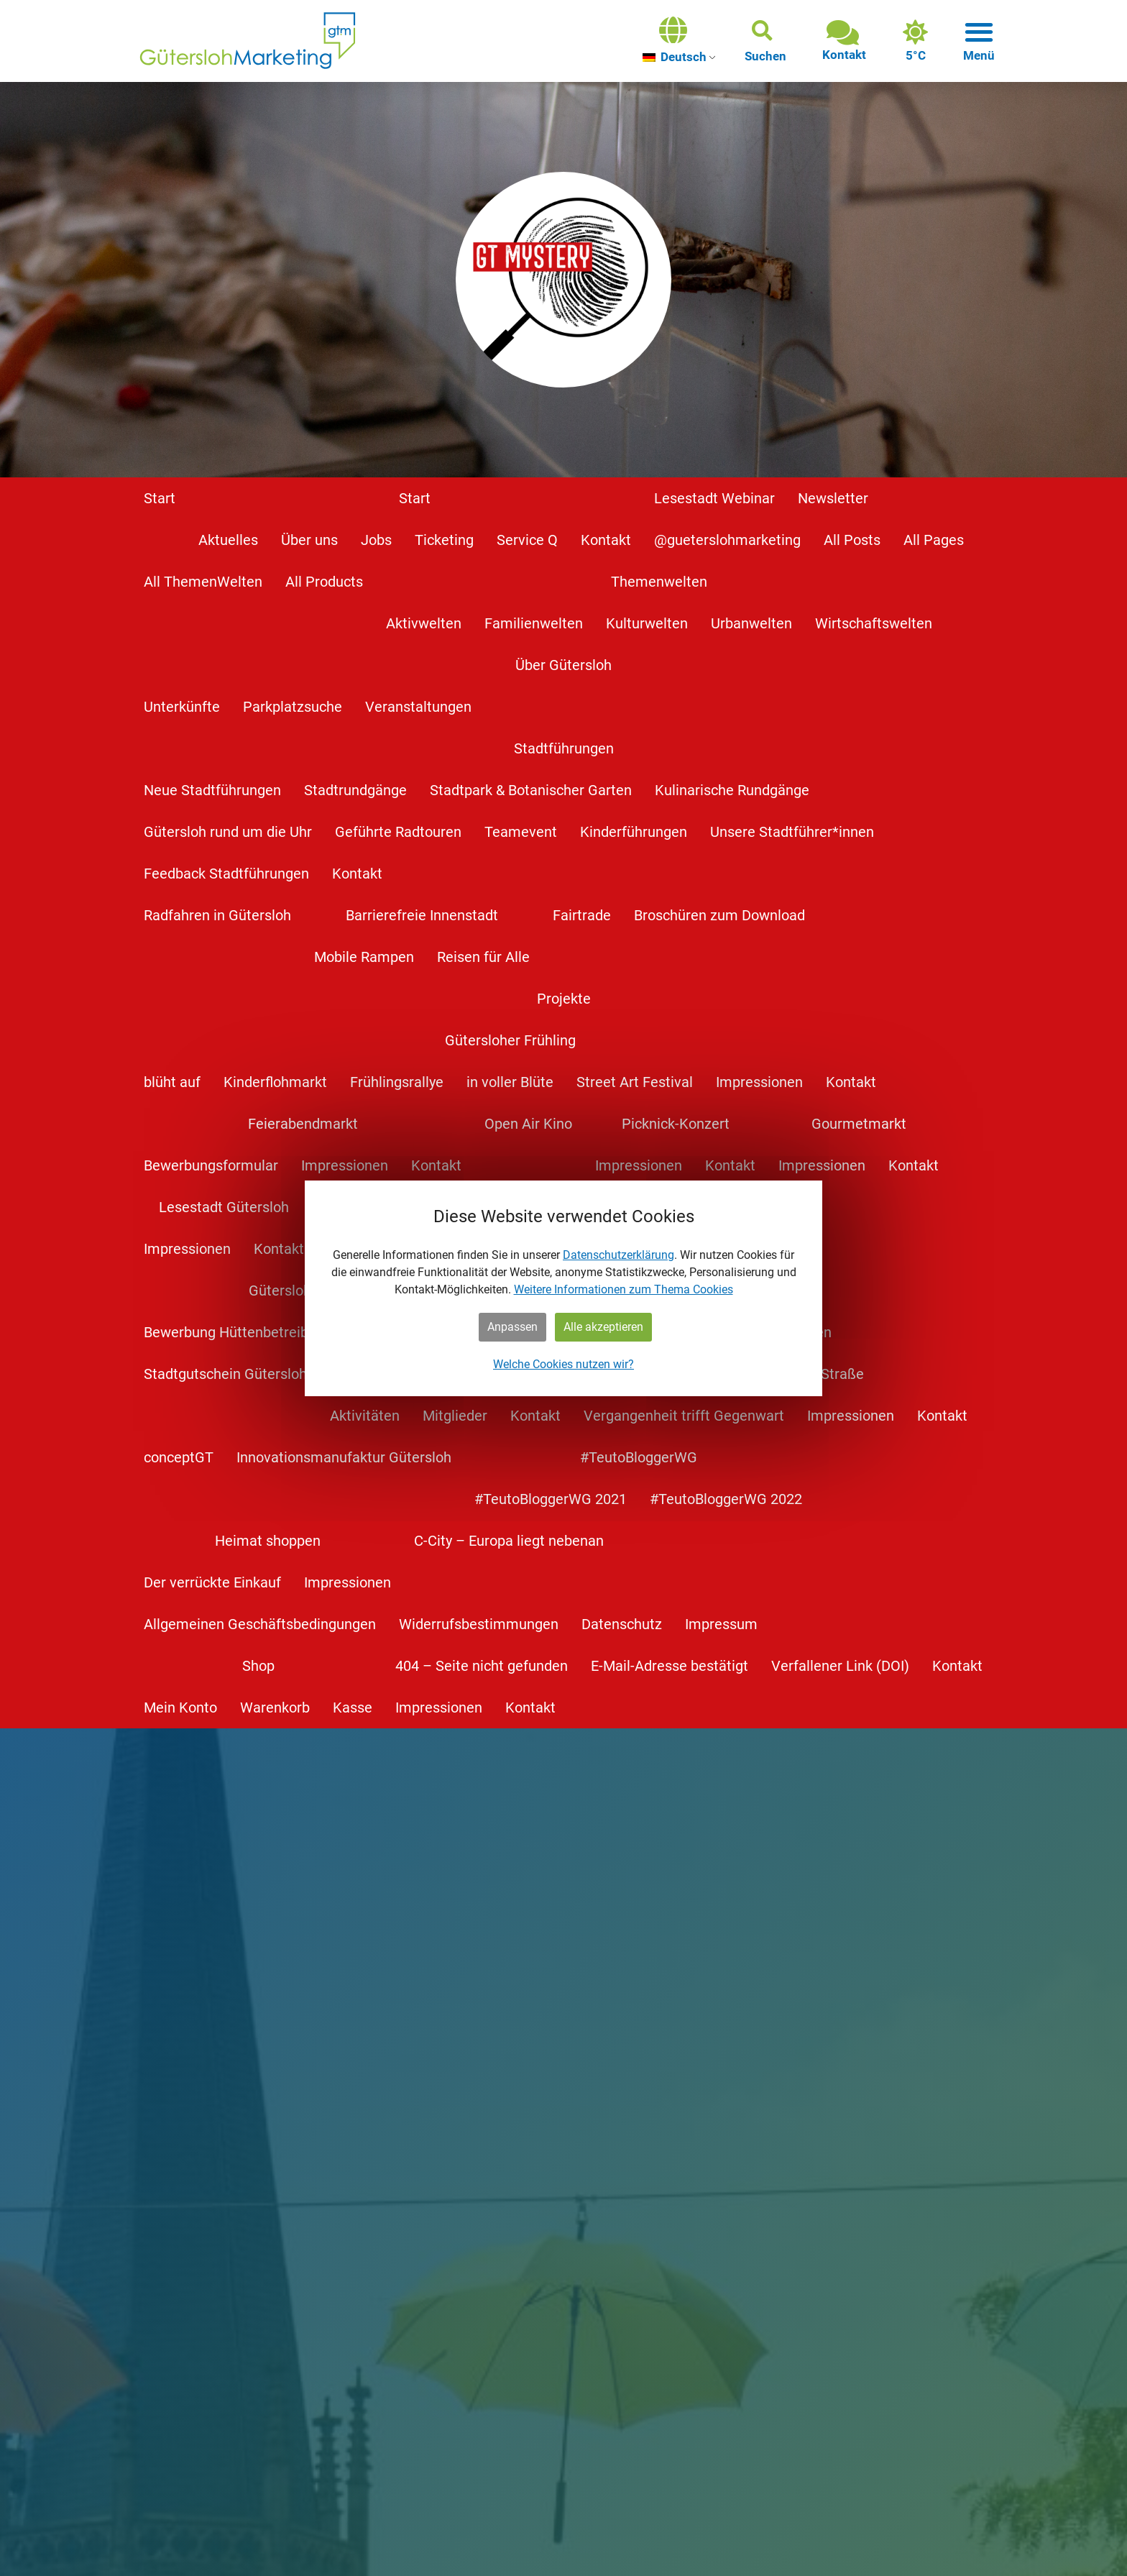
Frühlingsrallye (396, 1082)
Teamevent (520, 831)
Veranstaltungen (418, 706)
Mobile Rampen (364, 957)
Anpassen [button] (512, 1327)
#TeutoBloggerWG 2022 (726, 1499)
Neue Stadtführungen (212, 790)
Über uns (309, 540)
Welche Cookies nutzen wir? (563, 1364)
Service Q (527, 540)
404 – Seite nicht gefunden (481, 1665)
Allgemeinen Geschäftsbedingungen (260, 1624)
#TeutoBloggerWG (638, 1457)
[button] (765, 41)
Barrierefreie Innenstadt (422, 915)
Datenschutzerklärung (618, 1255)
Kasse (352, 1707)
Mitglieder (455, 1415)
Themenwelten (659, 581)
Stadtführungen (564, 748)
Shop (258, 1665)
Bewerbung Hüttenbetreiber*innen (253, 1332)
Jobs (376, 540)
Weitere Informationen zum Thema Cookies (623, 1289)
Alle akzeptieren (603, 1327)
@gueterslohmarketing (727, 540)
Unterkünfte (182, 706)
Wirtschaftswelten (873, 623)
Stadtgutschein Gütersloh (225, 1374)
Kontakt (606, 540)
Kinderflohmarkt (275, 1082)
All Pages (933, 540)
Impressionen (759, 1082)
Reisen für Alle (483, 957)
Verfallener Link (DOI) (840, 1665)
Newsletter (833, 498)
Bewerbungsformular (211, 1165)
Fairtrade (582, 915)
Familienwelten (533, 623)
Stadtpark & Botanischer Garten (531, 790)
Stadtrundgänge (355, 790)
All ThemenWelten (203, 581)
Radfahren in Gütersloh (217, 915)
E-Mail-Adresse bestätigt (669, 1665)
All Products (324, 581)
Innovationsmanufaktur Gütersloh (343, 1457)
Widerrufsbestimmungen (478, 1624)
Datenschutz (621, 1624)
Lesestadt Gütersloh (224, 1207)
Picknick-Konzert (676, 1123)
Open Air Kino (528, 1123)
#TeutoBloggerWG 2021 (550, 1499)
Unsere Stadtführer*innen (792, 831)
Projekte (564, 998)
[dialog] (563, 1288)
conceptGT (178, 1457)
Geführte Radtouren (398, 831)
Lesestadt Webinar (714, 498)
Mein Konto (180, 1707)
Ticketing (444, 540)
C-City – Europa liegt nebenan (509, 1540)
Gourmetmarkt (858, 1123)
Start (159, 498)
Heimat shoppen (268, 1540)
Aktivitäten (365, 1415)
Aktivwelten (423, 623)
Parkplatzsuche (292, 706)
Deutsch (675, 57)
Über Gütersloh (563, 665)
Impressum (721, 1624)
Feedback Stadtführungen (226, 873)
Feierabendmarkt (303, 1123)
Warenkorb (275, 1707)
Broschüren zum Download (719, 915)
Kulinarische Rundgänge (732, 790)
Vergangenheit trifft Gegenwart (684, 1415)
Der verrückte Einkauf (212, 1582)
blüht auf (172, 1082)
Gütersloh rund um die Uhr (228, 831)
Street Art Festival (634, 1082)
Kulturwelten (647, 623)
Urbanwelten (751, 623)
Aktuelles (228, 540)
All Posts (852, 540)
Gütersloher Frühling (510, 1040)
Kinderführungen (633, 831)
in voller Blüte (509, 1082)
